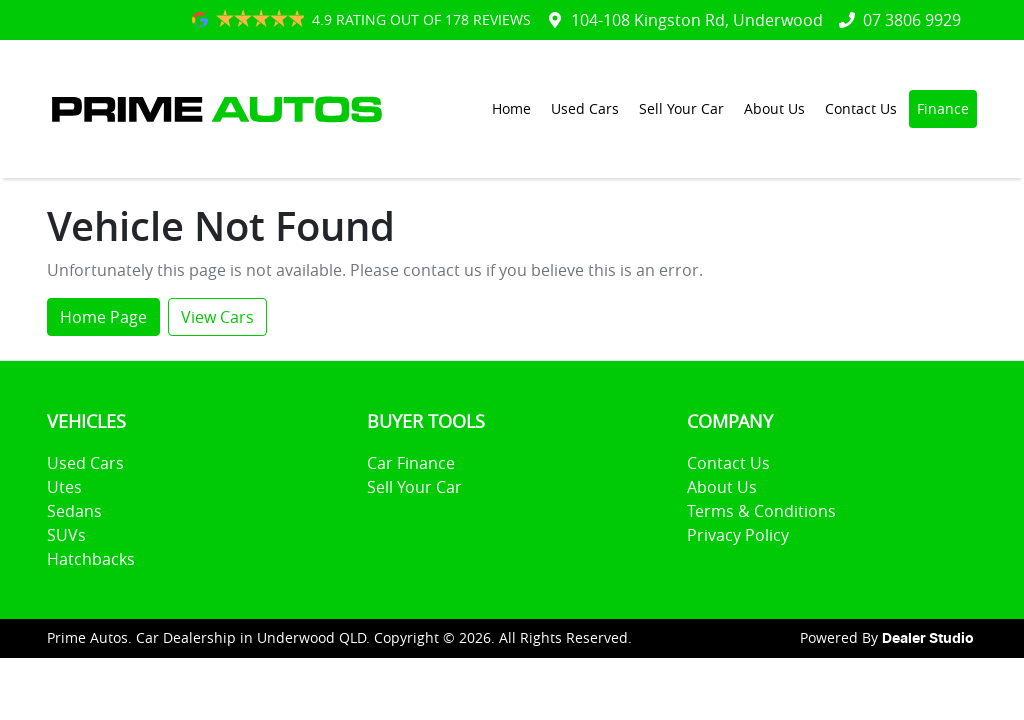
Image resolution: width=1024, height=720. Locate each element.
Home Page (103, 317)
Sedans (74, 511)
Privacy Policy (738, 535)
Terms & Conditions (761, 511)
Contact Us (861, 108)
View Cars (217, 317)
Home (511, 108)
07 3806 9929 (912, 20)
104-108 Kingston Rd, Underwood (697, 20)
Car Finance (411, 463)
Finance (943, 108)
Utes (64, 487)
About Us (774, 108)
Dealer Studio (928, 639)
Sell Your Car (681, 108)
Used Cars (585, 108)
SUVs (66, 535)
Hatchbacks (91, 559)
